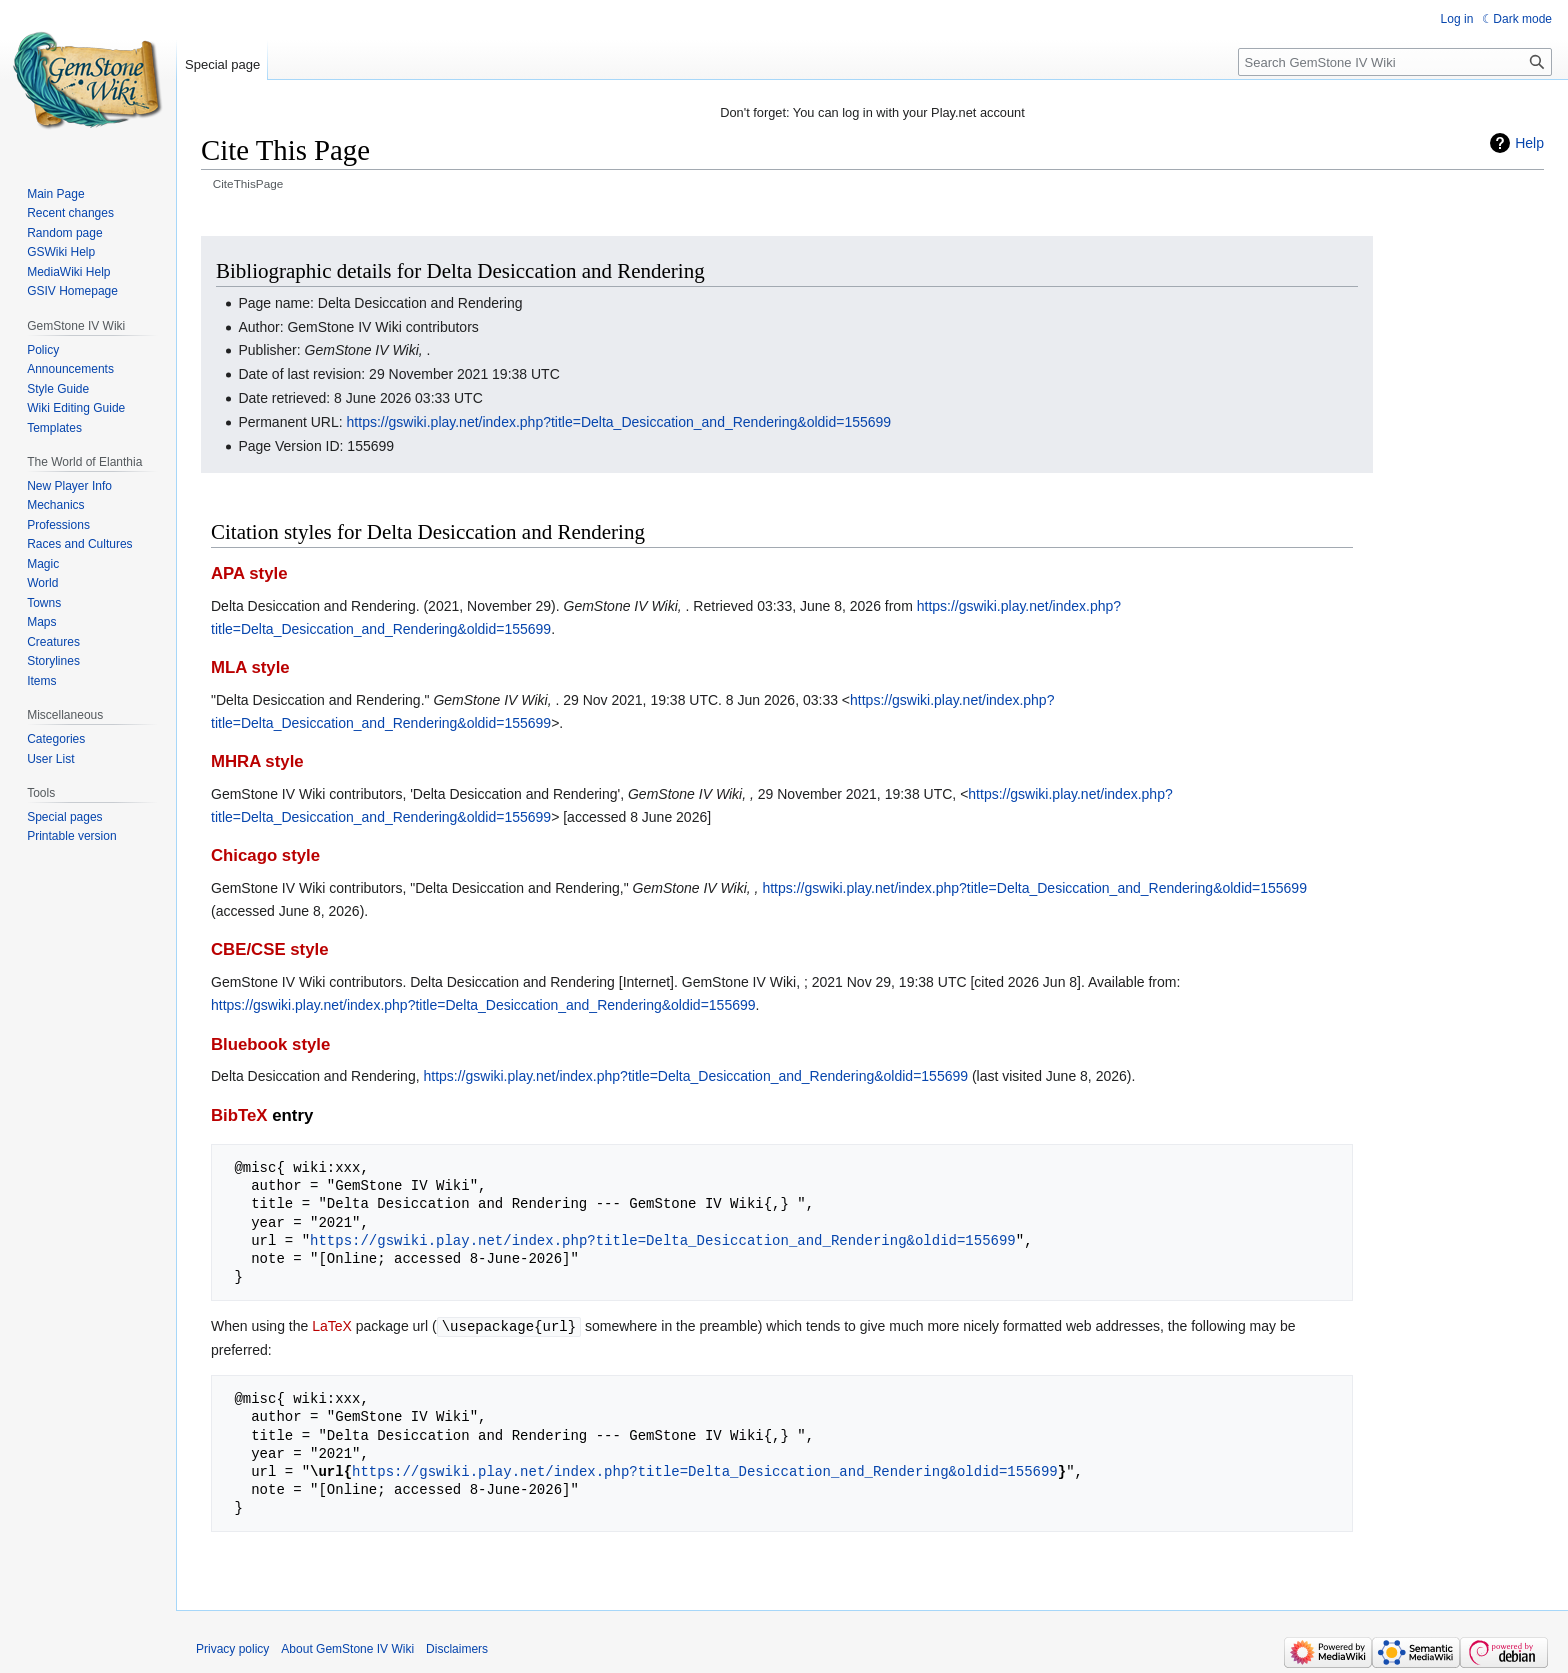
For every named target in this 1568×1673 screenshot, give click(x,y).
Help (1529, 143)
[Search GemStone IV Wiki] (1395, 62)
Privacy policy (232, 1648)
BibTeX (239, 1115)
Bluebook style (270, 1044)
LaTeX (332, 1326)
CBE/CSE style (270, 949)
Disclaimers (457, 1648)
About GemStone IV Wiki (347, 1648)
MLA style (250, 667)
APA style (249, 573)
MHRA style (257, 761)
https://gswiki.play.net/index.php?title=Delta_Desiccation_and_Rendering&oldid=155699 (619, 422)
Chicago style (265, 855)
